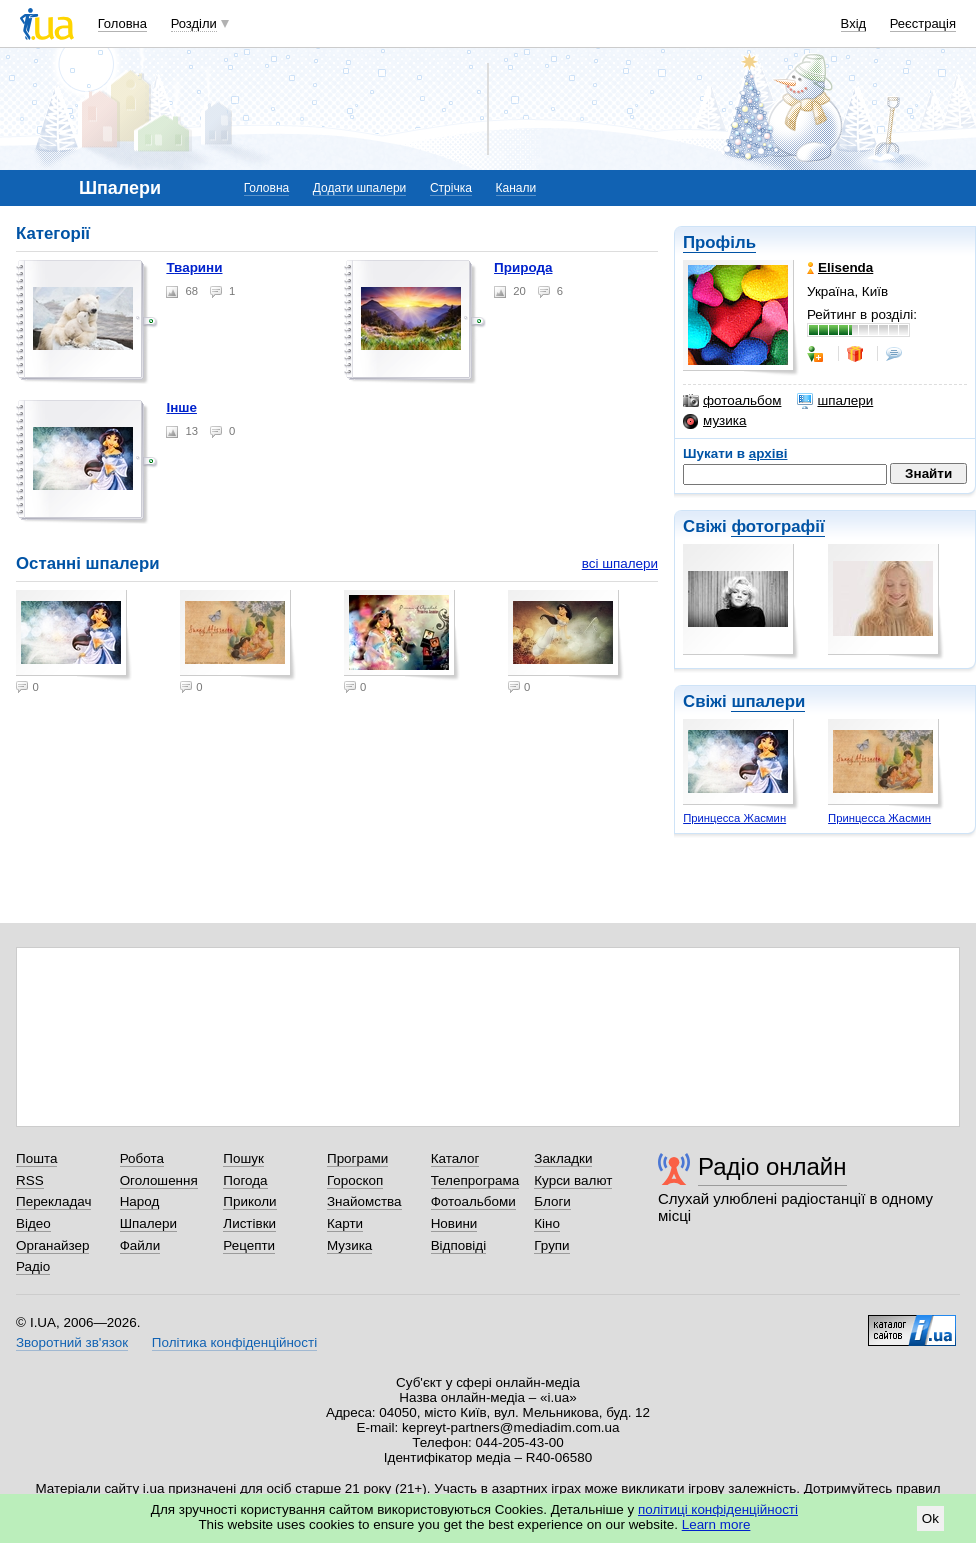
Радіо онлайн (772, 1166)
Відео (33, 1223)
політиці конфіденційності (718, 1509)
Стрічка (451, 188)
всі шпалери (620, 563)
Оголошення (159, 1180)
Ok (930, 1518)
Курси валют (573, 1180)
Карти (345, 1223)
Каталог (455, 1158)
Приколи (249, 1201)
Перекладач (53, 1201)
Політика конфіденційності (234, 1342)
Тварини (194, 267)
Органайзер (52, 1245)
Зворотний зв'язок (72, 1342)
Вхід (854, 23)
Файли (140, 1245)
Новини (454, 1223)
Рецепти (249, 1245)
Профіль (719, 242)
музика (714, 421)
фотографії (777, 526)
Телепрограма (475, 1180)
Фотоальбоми (473, 1201)
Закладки (563, 1158)
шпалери (835, 401)
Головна (122, 23)
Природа (523, 267)
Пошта (36, 1158)
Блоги (552, 1201)
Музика (349, 1245)
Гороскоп (355, 1180)
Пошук (243, 1158)
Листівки (249, 1223)
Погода (245, 1180)
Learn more (716, 1524)
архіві (768, 453)
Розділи (194, 23)
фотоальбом (732, 401)
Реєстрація (923, 23)
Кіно (547, 1223)
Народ (140, 1201)
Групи (551, 1245)
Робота (142, 1158)
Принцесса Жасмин (734, 818)
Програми (357, 1158)
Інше (181, 407)
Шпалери (148, 1223)
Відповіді (459, 1245)
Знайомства (364, 1201)
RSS (30, 1180)
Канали (516, 188)
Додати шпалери (359, 188)
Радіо (33, 1266)
